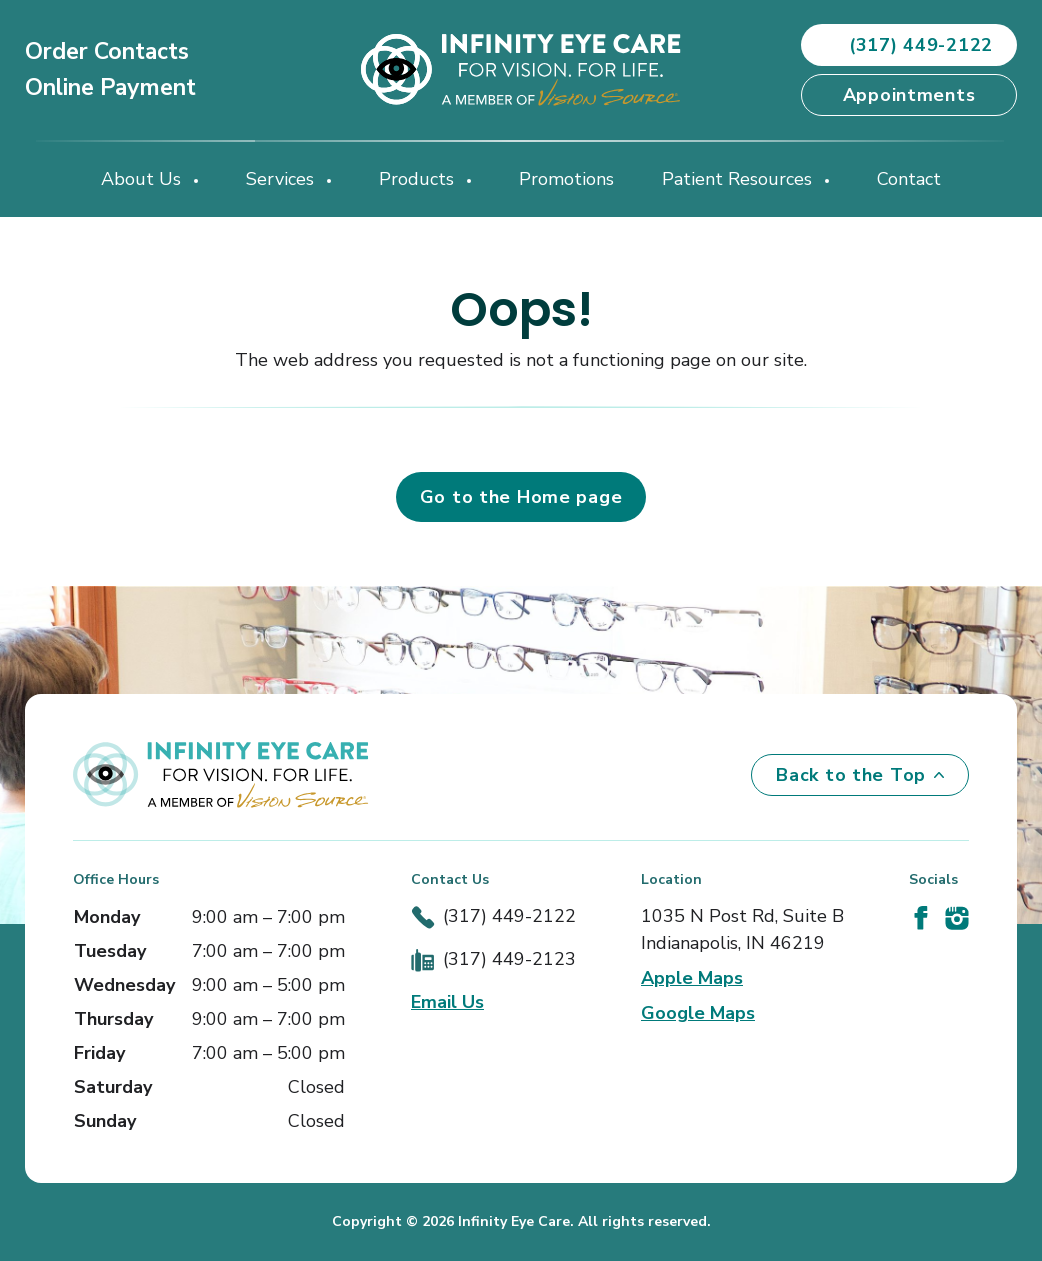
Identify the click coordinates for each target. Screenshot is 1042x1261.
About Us (143, 179)
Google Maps (698, 1013)
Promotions (566, 179)
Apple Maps (692, 978)
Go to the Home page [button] (521, 497)
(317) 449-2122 (509, 916)
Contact (909, 179)
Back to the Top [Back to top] (860, 775)
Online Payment (110, 87)
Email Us (447, 1002)
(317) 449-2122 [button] (909, 45)
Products (419, 179)
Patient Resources (739, 179)
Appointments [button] (909, 95)
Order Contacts (107, 51)
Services (282, 179)
